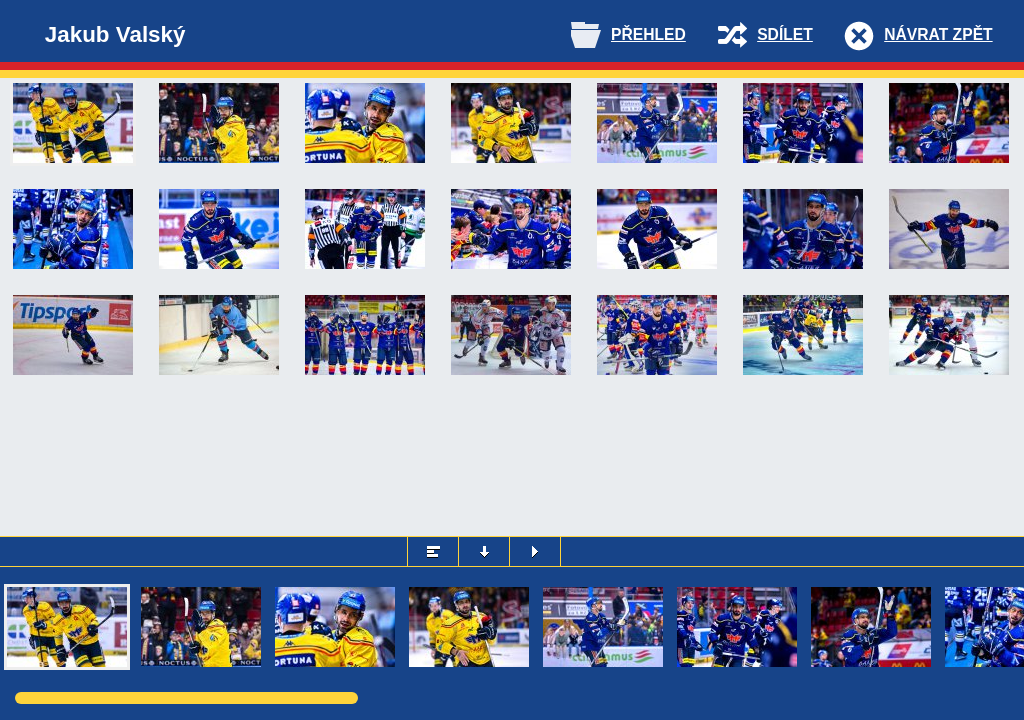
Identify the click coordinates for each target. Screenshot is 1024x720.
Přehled (648, 34)
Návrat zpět (938, 34)
